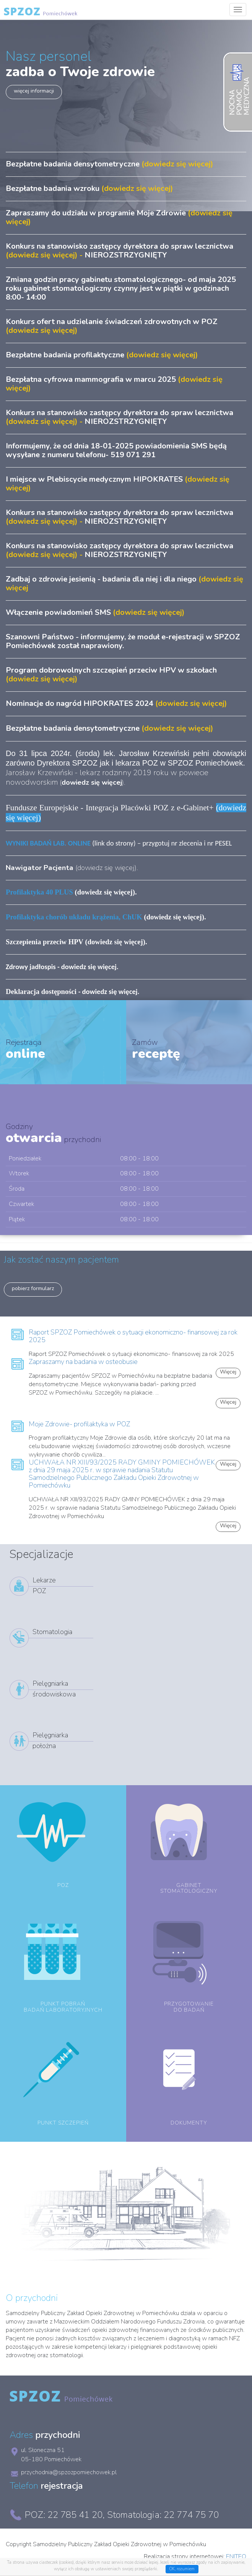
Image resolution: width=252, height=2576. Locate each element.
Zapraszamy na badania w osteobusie (83, 1361)
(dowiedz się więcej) (105, 917)
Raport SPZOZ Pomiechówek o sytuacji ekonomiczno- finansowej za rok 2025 (133, 1336)
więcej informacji (34, 91)
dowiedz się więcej (106, 868)
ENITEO (236, 2556)
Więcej (228, 1402)
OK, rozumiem (182, 2569)
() (92, 782)
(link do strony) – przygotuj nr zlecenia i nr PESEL (119, 843)
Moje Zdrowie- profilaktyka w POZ (79, 1424)
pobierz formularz (33, 1288)
